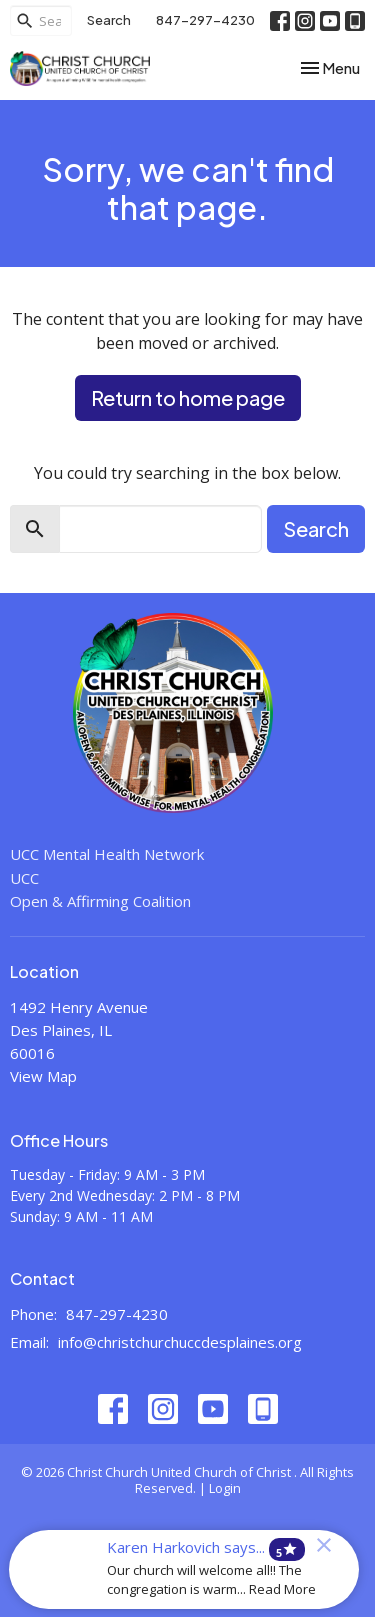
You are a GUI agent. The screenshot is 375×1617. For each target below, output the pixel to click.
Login (225, 1488)
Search (109, 20)
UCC (24, 878)
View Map (43, 1076)
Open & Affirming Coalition (100, 901)
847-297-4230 (205, 20)
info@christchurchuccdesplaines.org (180, 1342)
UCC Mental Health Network (107, 854)
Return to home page (188, 397)
